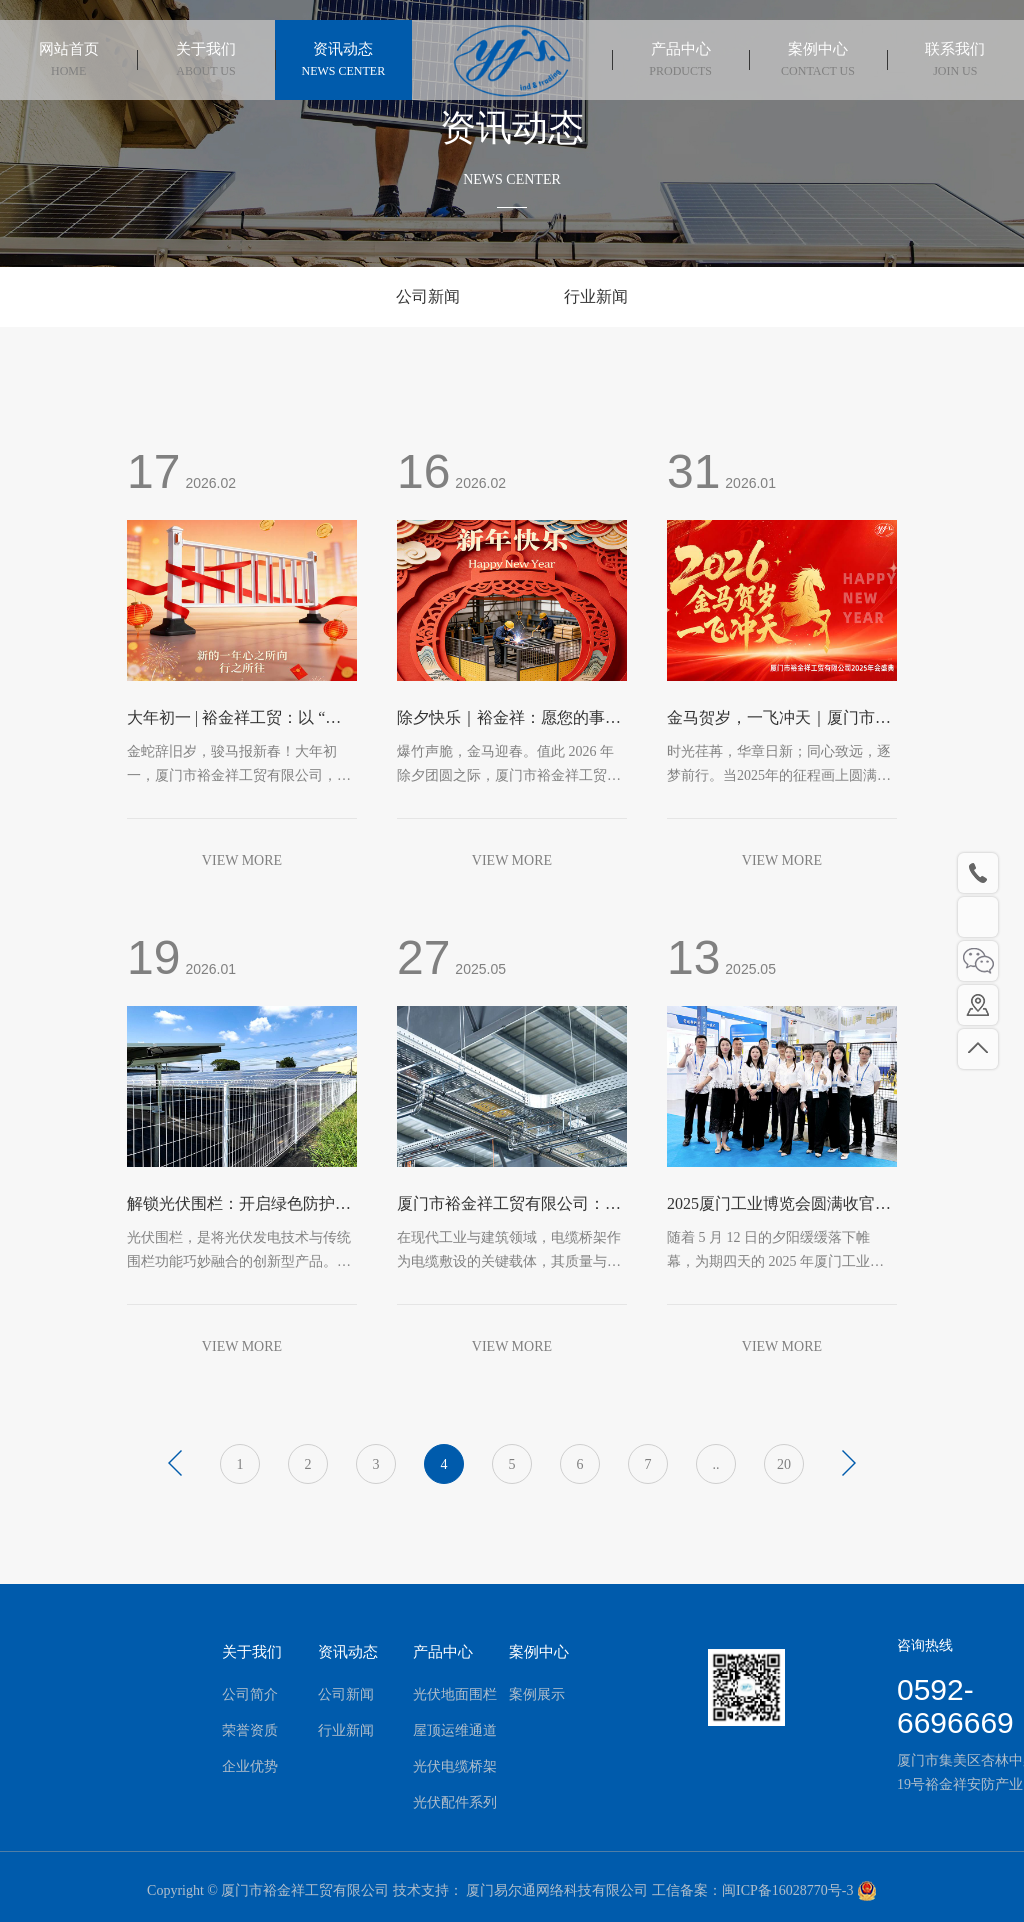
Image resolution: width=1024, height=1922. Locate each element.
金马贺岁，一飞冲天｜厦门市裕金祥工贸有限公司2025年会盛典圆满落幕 (779, 719)
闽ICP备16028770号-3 (787, 1896)
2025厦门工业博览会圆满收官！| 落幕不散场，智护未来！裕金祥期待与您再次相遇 (780, 1205)
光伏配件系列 (431, 1802)
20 (784, 1464)
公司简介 (226, 1694)
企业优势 (226, 1766)
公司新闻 (428, 296)
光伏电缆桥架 (431, 1766)
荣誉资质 (226, 1730)
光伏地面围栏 (431, 1694)
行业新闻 (596, 296)
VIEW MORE (242, 860)
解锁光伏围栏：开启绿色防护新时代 (239, 1205)
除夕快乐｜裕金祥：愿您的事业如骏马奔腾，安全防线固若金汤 (509, 719)
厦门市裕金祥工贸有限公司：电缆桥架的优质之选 (509, 1205)
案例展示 (512, 1694)
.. (716, 1464)
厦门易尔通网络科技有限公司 (556, 1896)
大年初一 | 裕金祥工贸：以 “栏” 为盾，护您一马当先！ (237, 719)
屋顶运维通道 (431, 1730)
